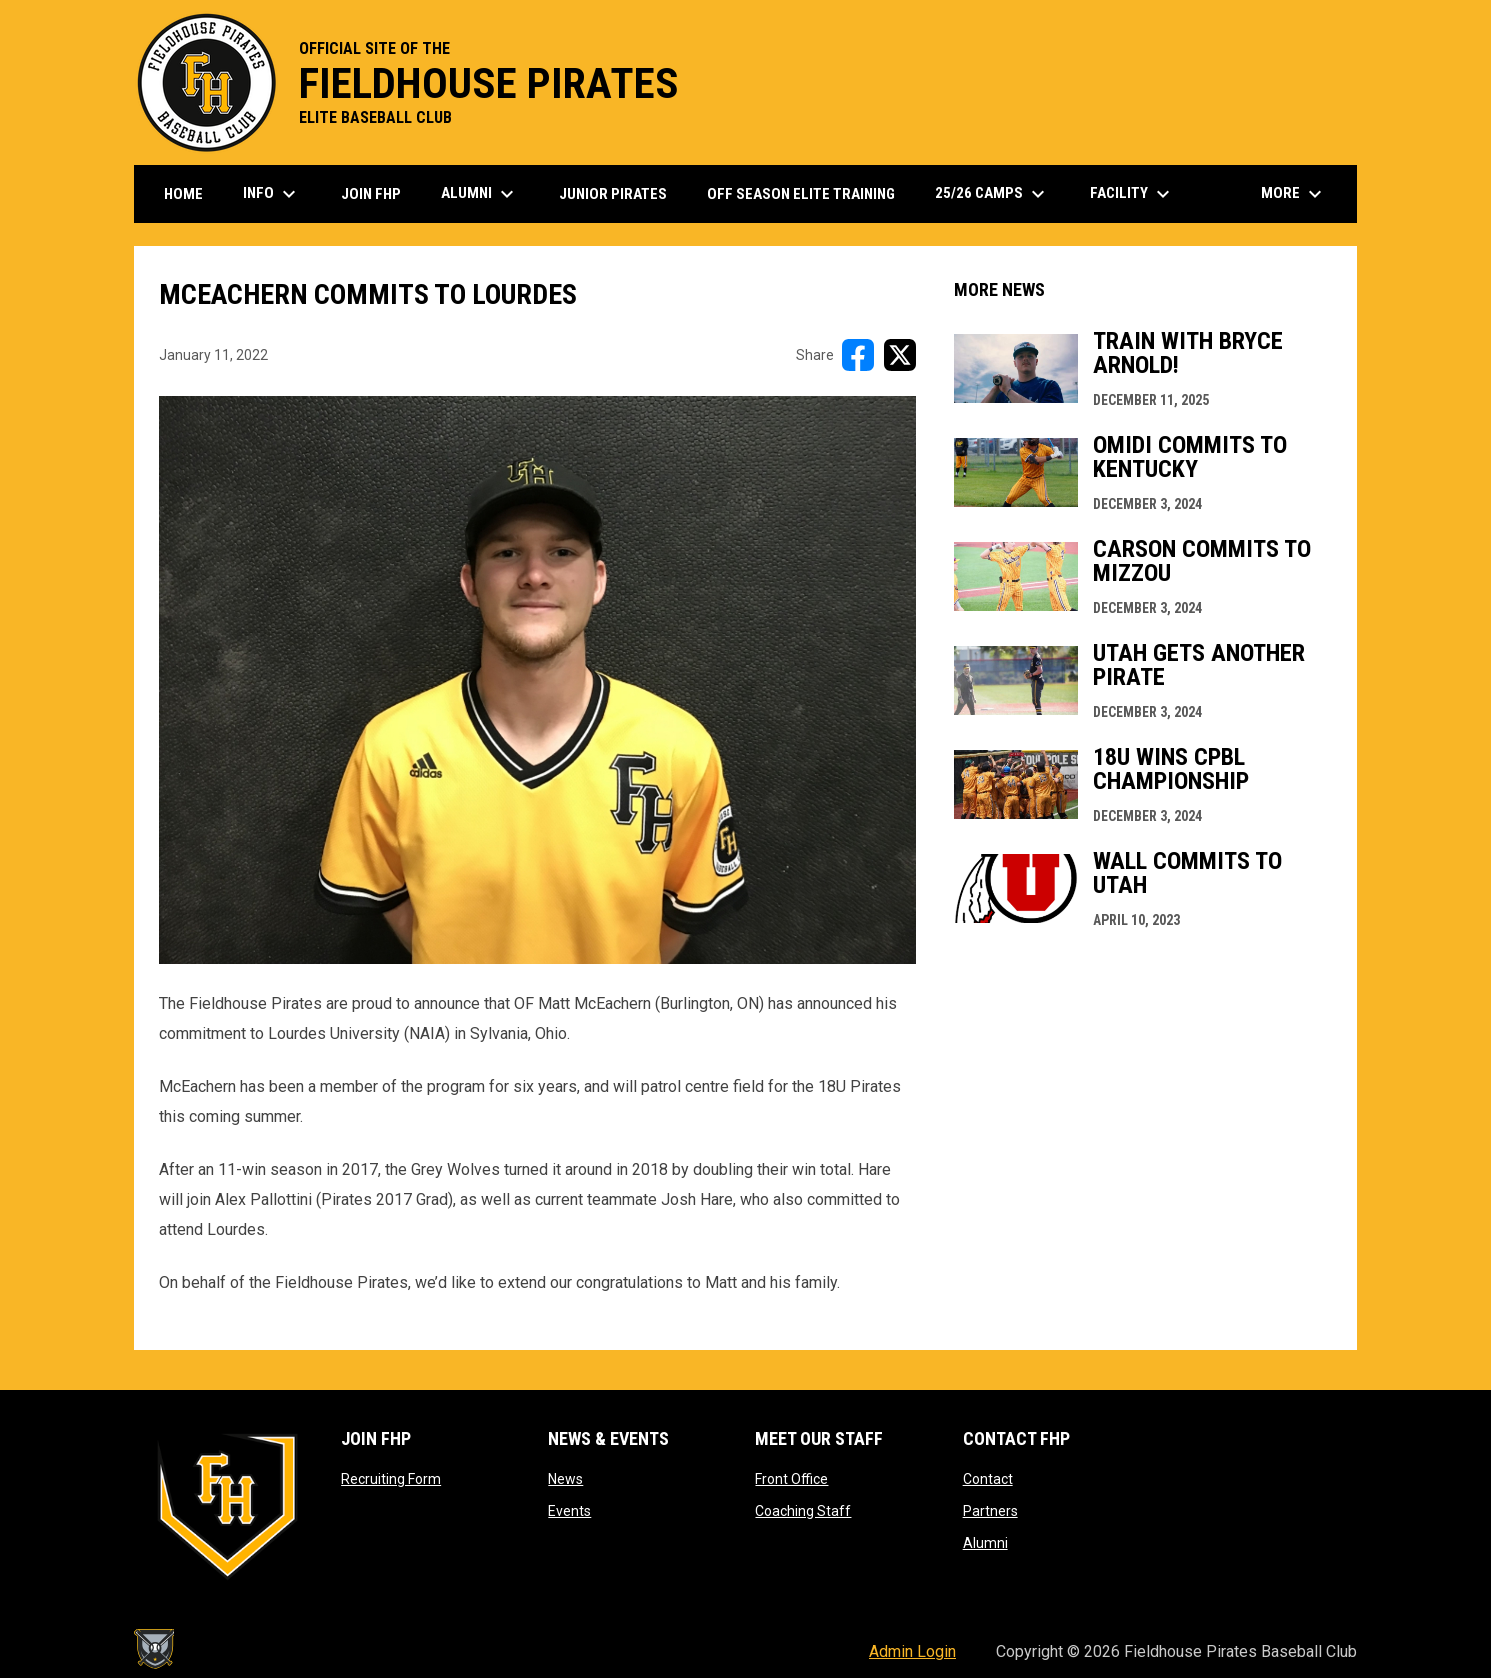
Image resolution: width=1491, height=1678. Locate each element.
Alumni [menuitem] (480, 194)
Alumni (985, 1543)
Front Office (791, 1479)
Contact (988, 1479)
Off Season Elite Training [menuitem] (801, 194)
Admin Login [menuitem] (912, 1651)
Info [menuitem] (272, 194)
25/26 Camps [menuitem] (992, 194)
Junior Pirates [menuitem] (613, 194)
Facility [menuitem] (1132, 194)
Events (569, 1511)
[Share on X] (900, 355)
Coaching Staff (803, 1511)
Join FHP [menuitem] (371, 194)
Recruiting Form (391, 1479)
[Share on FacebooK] (858, 355)
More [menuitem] (1294, 194)
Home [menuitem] (183, 194)
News (565, 1479)
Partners (990, 1511)
